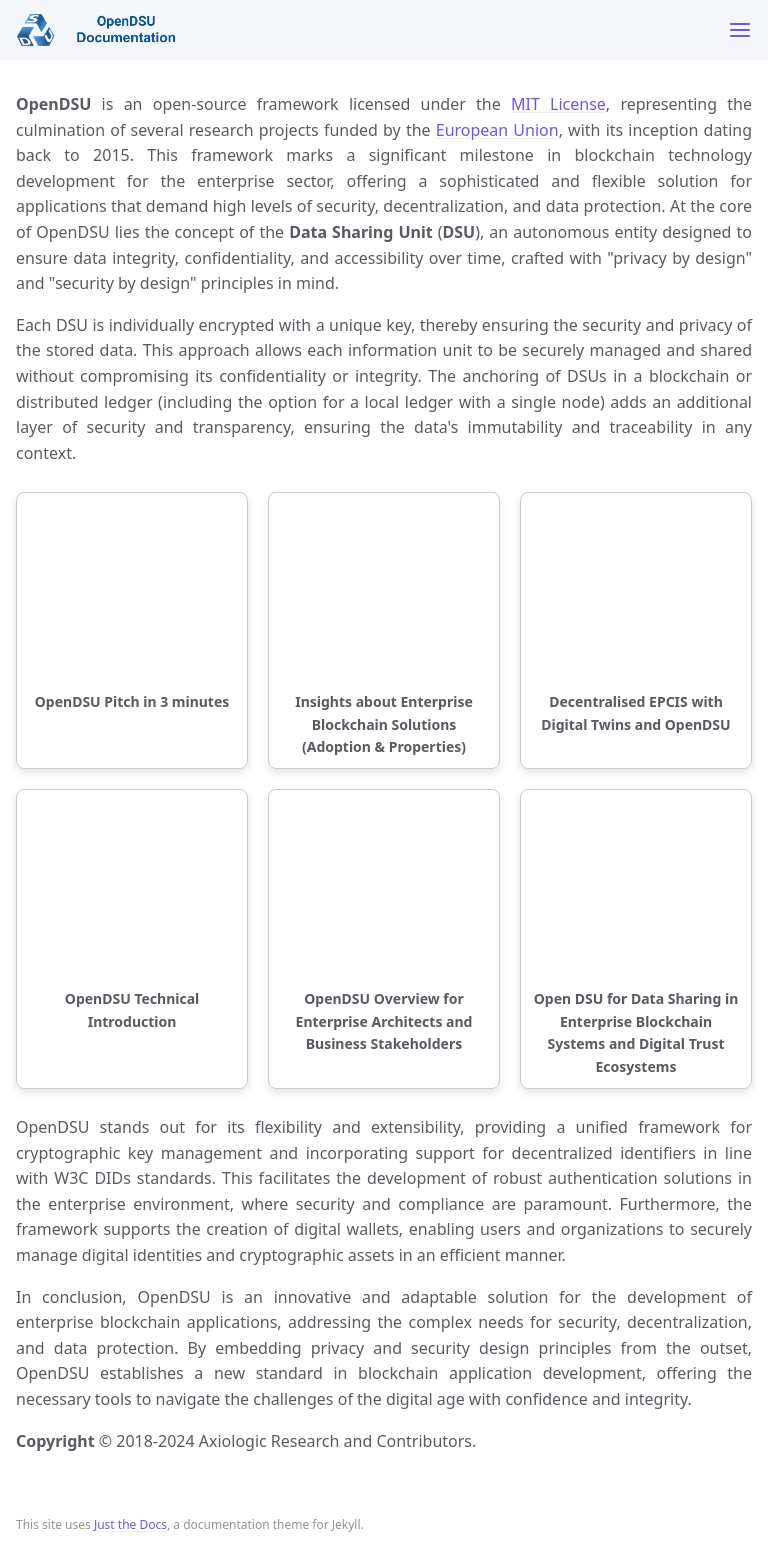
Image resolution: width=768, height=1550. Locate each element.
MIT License (558, 104)
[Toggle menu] (740, 30)
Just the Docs (130, 1524)
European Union (497, 130)
